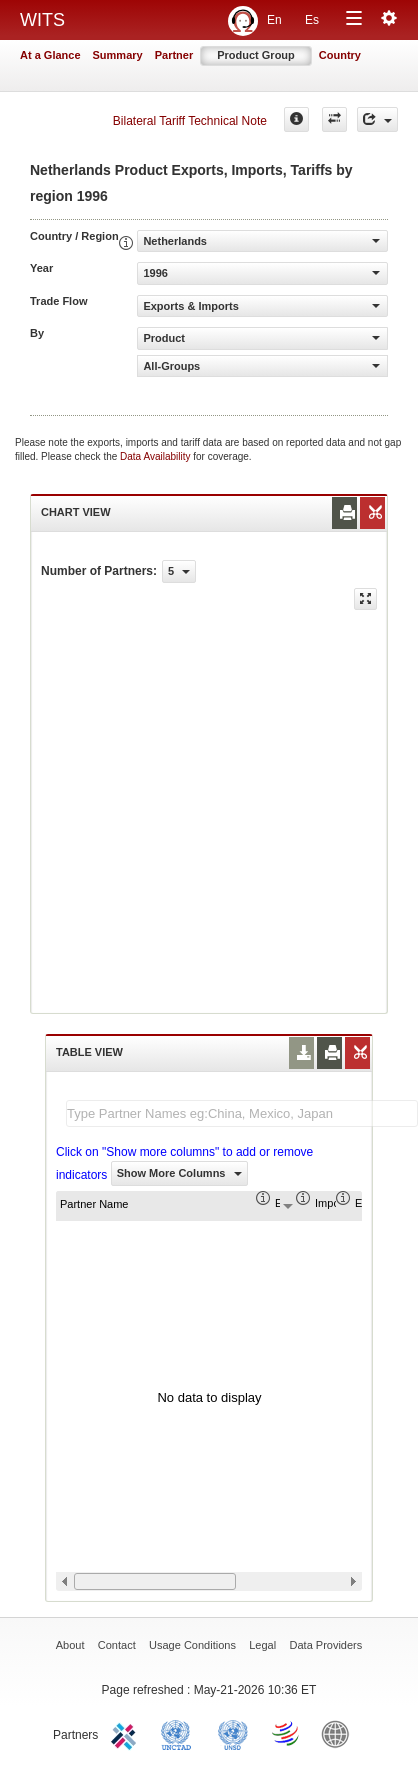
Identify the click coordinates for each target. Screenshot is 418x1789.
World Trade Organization (287, 1733)
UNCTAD (180, 1733)
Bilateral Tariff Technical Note (190, 121)
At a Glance (50, 55)
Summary (118, 55)
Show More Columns (179, 1173)
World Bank (340, 1733)
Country (340, 55)
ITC (127, 1733)
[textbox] (242, 1113)
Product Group (256, 55)
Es (312, 20)
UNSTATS (233, 1733)
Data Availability (156, 456)
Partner (174, 55)
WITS (42, 20)
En (274, 20)
